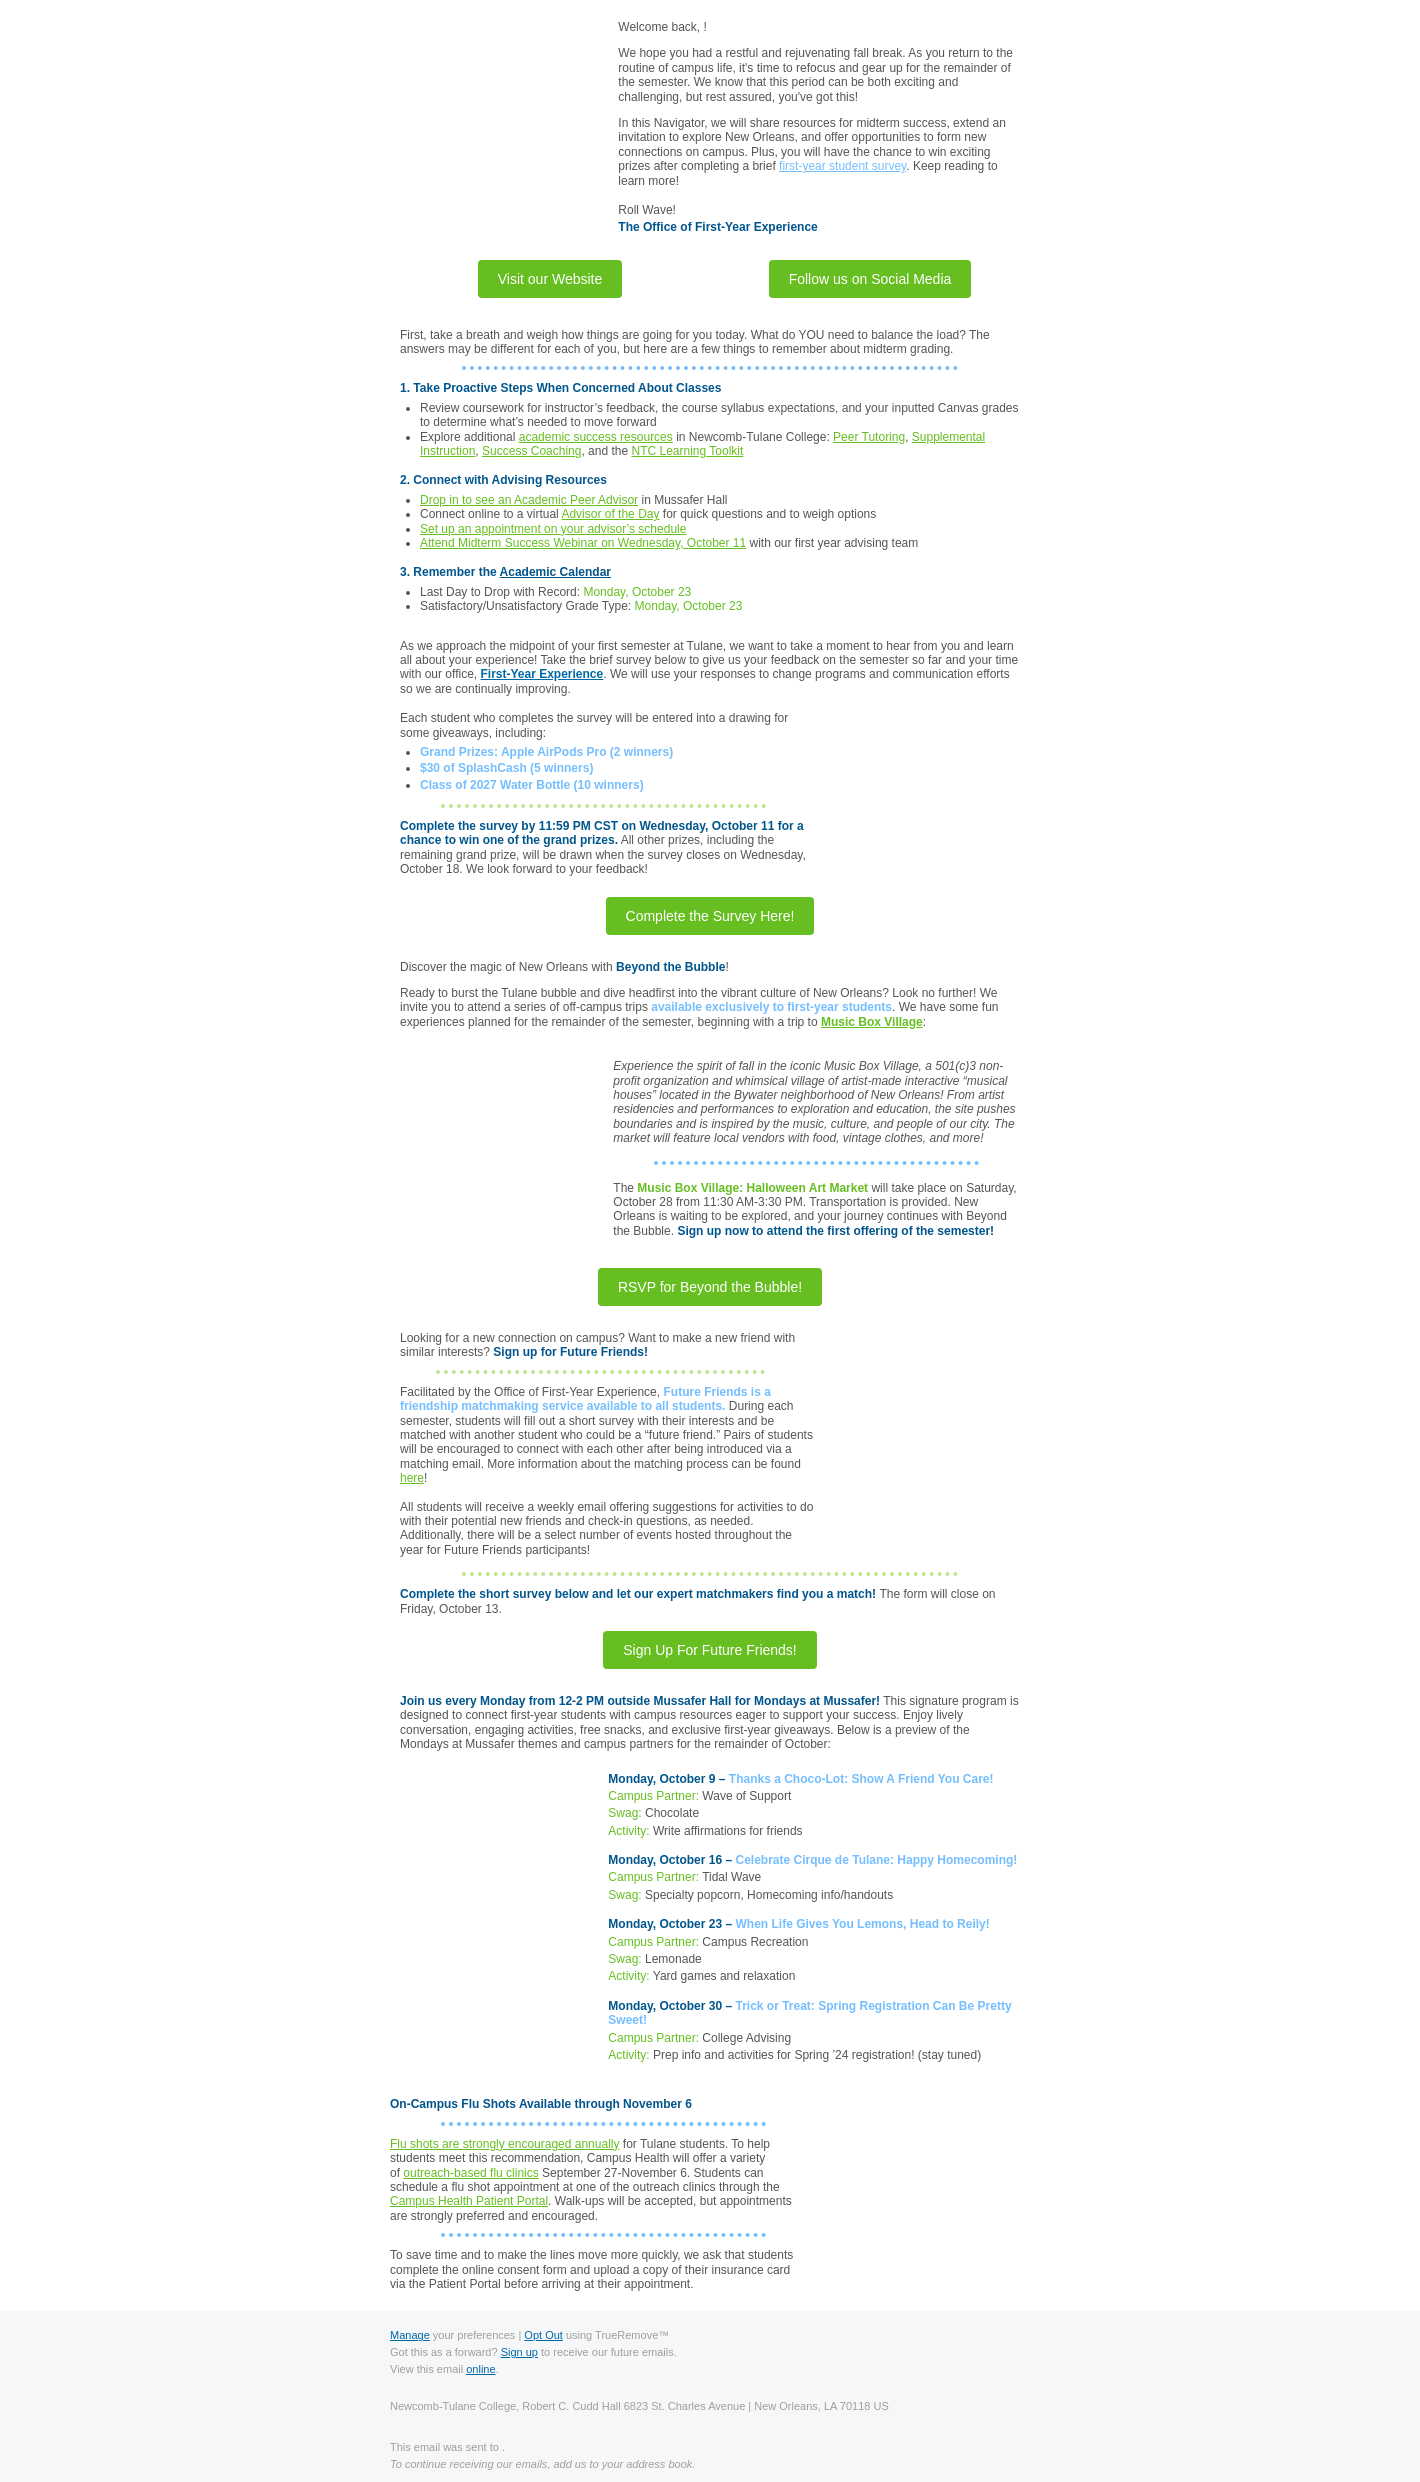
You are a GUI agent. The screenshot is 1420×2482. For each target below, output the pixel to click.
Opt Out (543, 2335)
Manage (410, 2335)
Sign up (519, 2352)
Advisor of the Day (610, 514)
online (480, 2369)
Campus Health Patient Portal (469, 2201)
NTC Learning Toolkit (687, 451)
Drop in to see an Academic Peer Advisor (529, 500)
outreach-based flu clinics (470, 2173)
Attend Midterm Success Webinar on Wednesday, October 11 (583, 543)
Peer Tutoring (869, 437)
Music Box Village (872, 1022)
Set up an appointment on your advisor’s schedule (553, 529)
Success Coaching (531, 451)
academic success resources (596, 437)
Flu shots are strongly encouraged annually (504, 2144)
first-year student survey (842, 166)
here (412, 1478)
